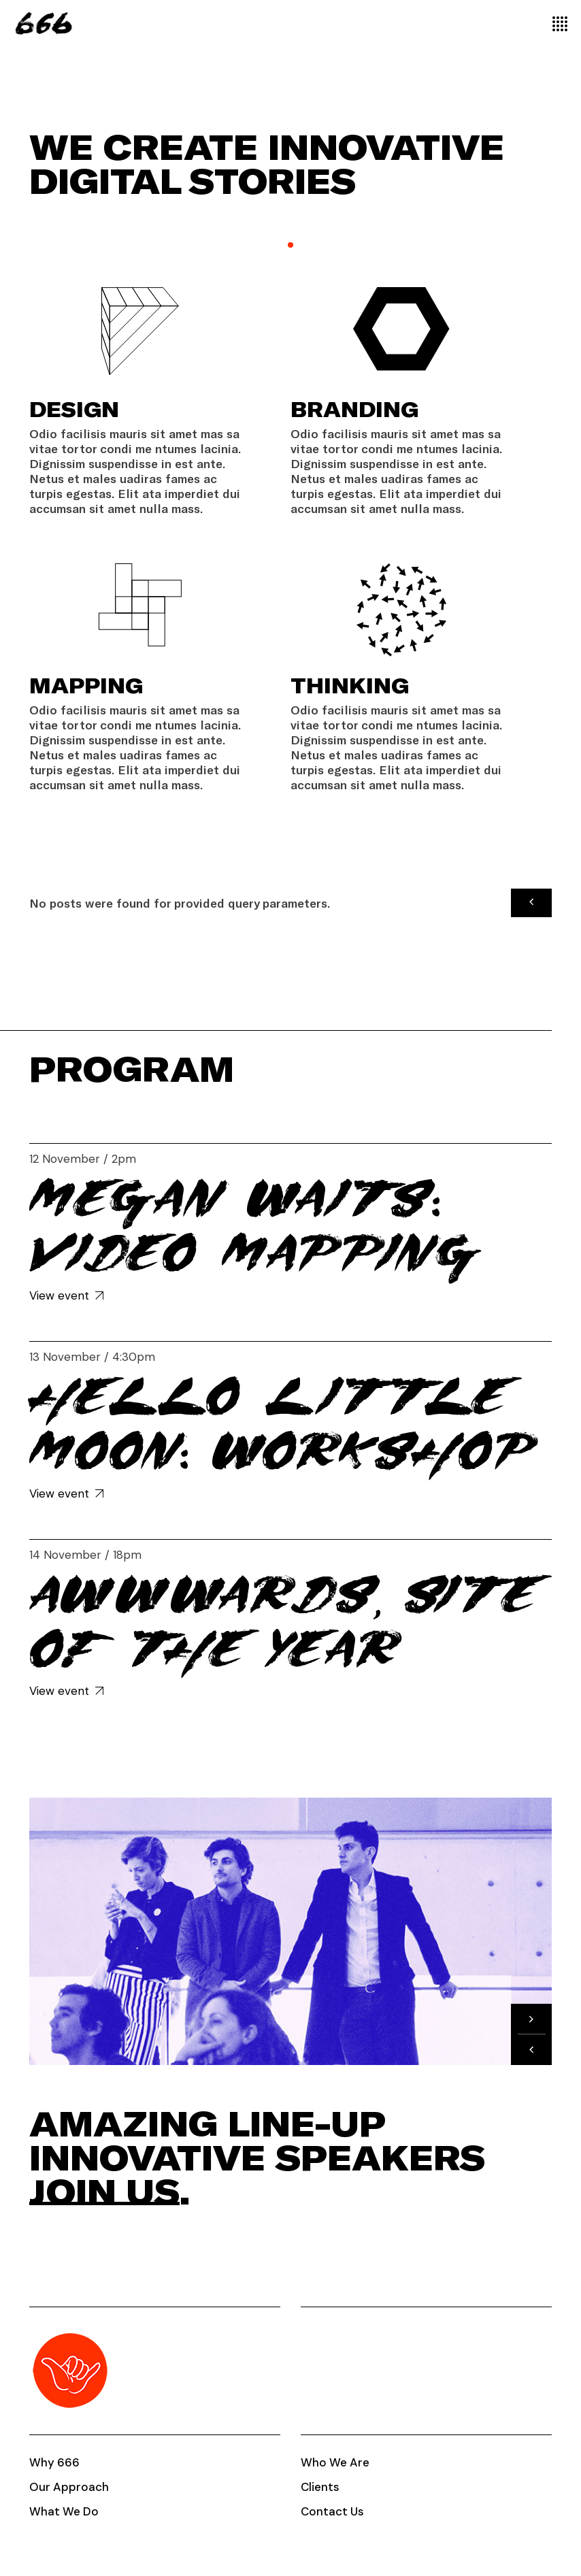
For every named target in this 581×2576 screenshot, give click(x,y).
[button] (531, 902)
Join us (104, 2190)
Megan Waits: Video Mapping (255, 1226)
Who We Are (335, 2462)
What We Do (64, 2511)
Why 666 (54, 2462)
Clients (320, 2486)
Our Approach (69, 2486)
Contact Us (332, 2511)
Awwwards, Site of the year (283, 1622)
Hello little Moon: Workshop (283, 1424)
